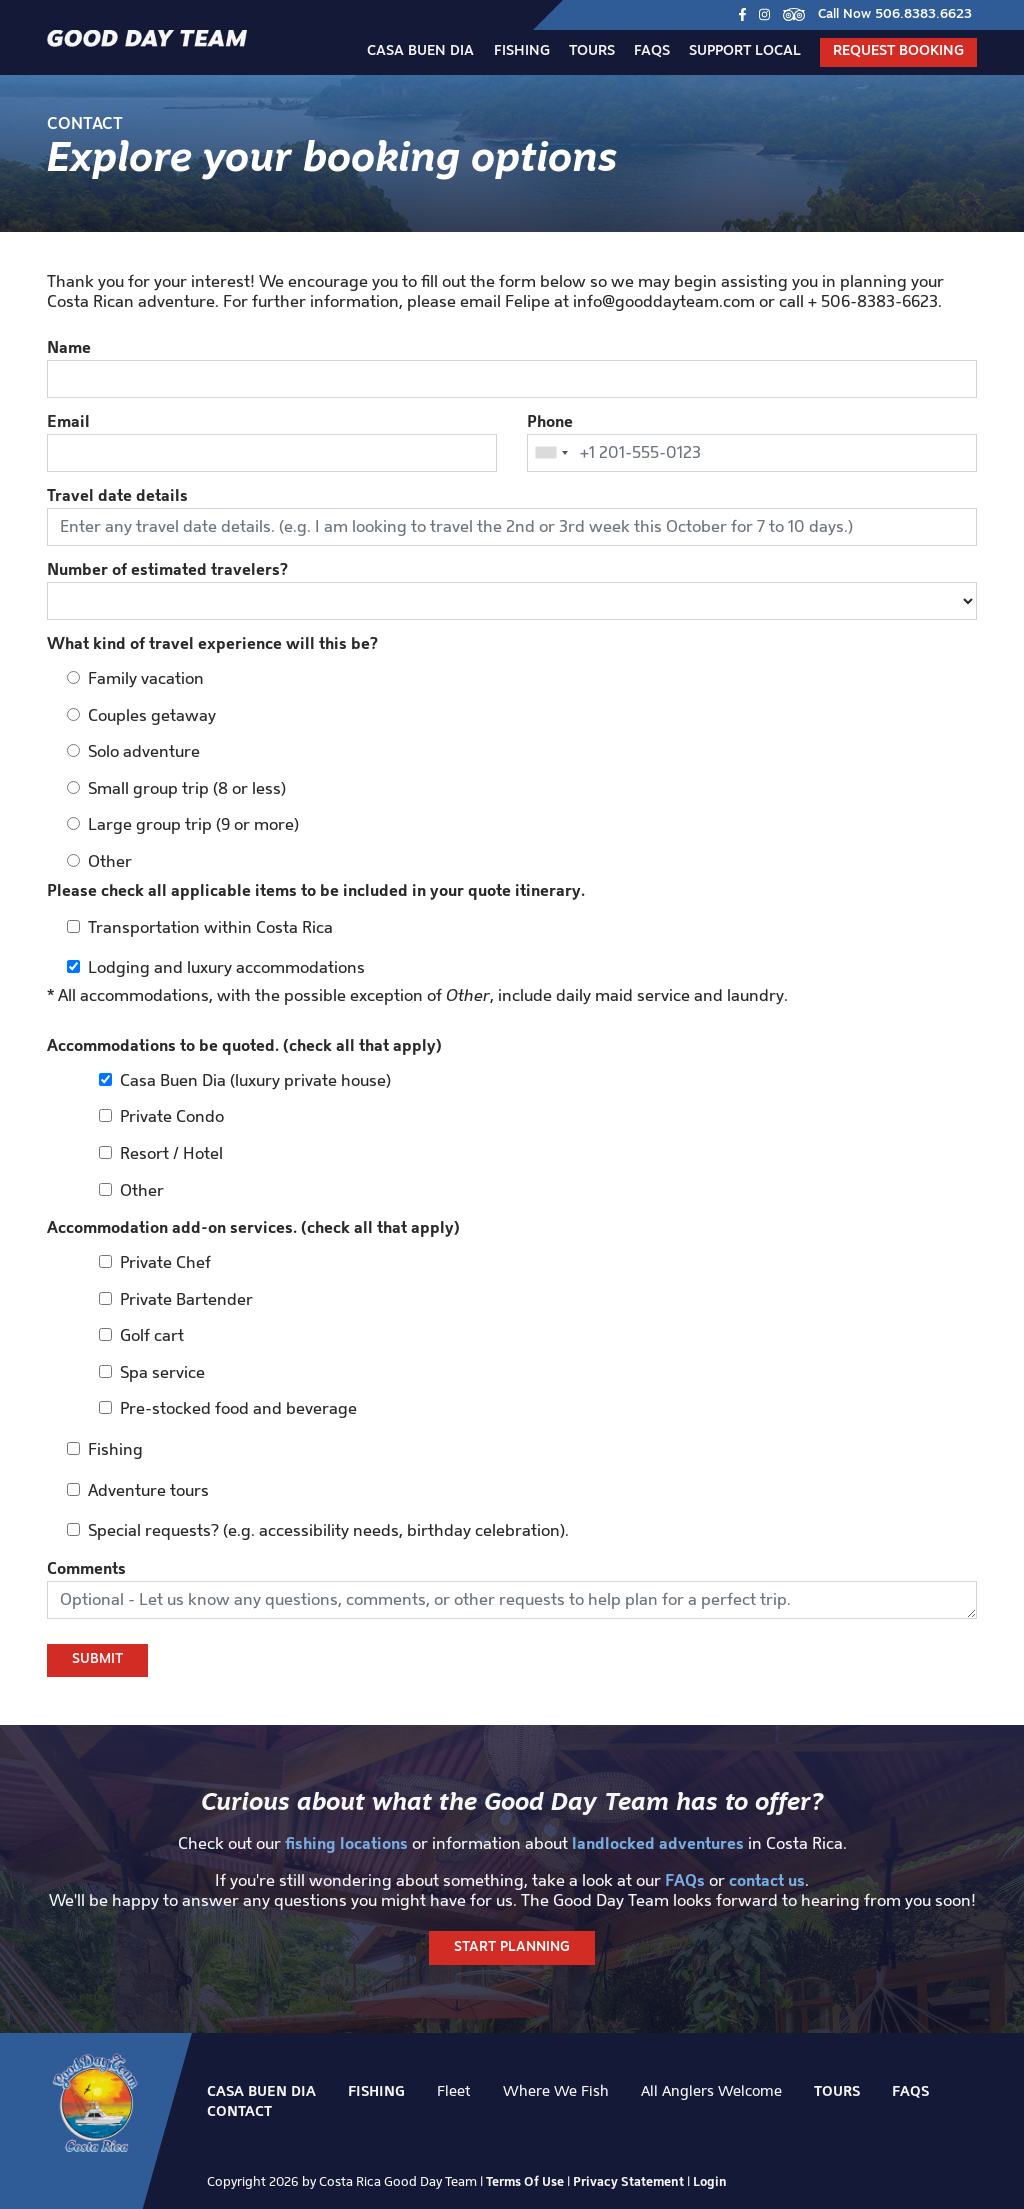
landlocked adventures (658, 1843)
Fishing (376, 2091)
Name (69, 347)
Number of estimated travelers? (167, 569)
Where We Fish (556, 2090)
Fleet (454, 2090)
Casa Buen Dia (420, 51)
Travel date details (117, 495)
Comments (86, 1568)
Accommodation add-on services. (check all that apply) (253, 1227)
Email (68, 421)
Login (710, 2181)
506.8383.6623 (923, 14)
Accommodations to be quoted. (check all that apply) (244, 1045)
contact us (767, 1880)
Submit (97, 1659)
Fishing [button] (522, 51)
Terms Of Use (525, 2181)
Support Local (745, 51)
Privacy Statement (628, 2181)
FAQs (652, 51)
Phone (550, 421)
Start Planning (512, 1947)
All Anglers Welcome (711, 2090)
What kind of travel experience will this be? (212, 643)
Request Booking (898, 51)
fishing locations (346, 1843)
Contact (239, 2111)
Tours (592, 51)
